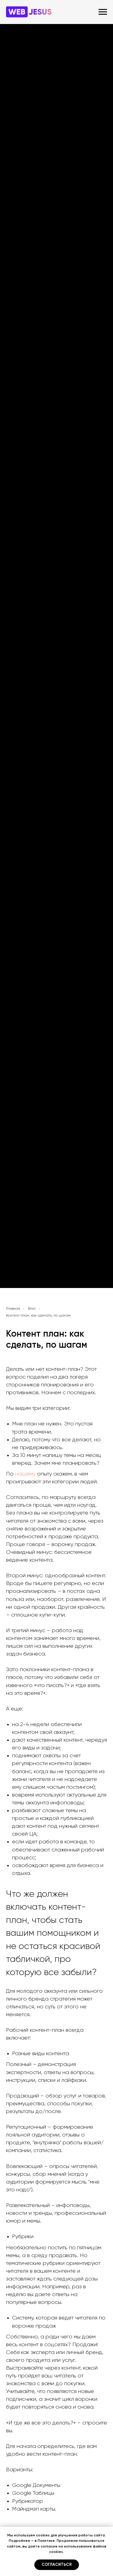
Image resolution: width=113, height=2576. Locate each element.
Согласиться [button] (57, 2565)
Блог (32, 1309)
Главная (13, 1309)
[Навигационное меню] (103, 12)
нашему (25, 1474)
